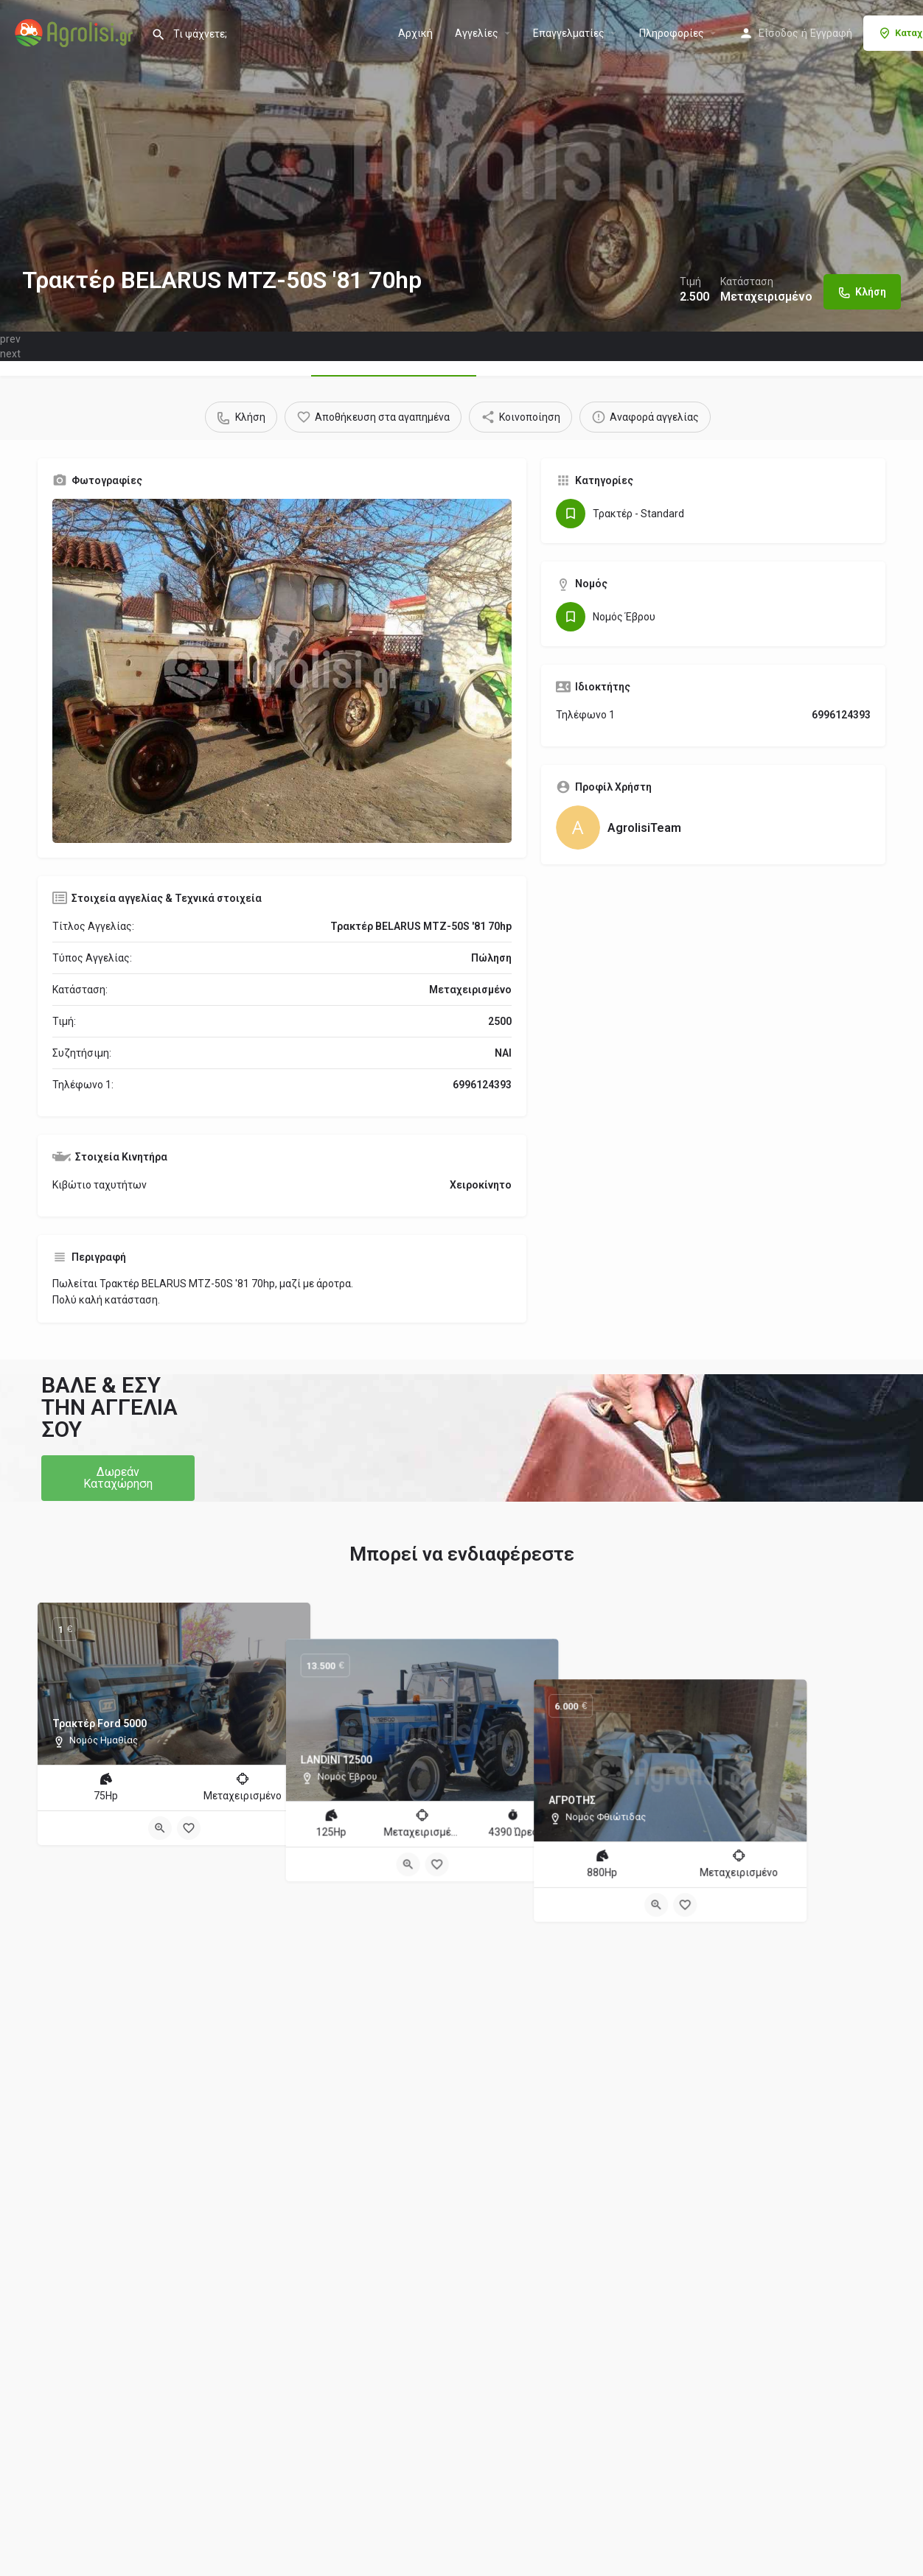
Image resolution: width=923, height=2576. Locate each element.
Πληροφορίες (671, 33)
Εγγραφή (831, 33)
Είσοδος (778, 33)
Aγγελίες (476, 33)
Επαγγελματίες (569, 33)
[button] (118, 1478)
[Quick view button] (160, 1828)
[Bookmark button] (189, 1828)
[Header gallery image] (461, 166)
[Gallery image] (282, 671)
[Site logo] (75, 32)
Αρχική (415, 33)
